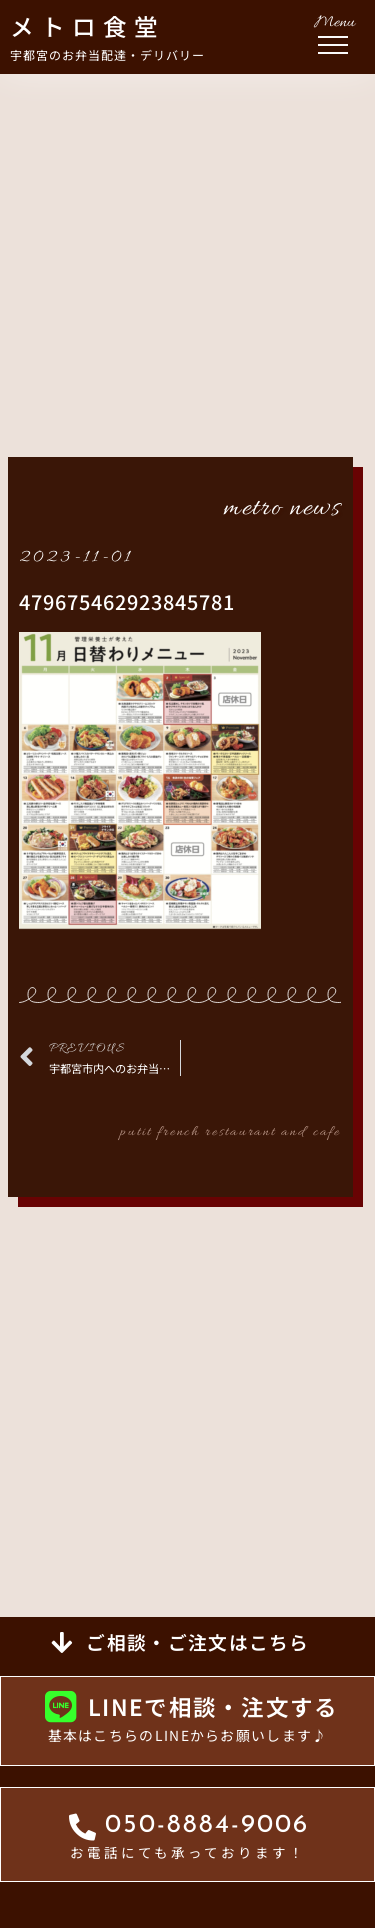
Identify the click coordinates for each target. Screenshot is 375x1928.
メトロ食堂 (87, 26)
